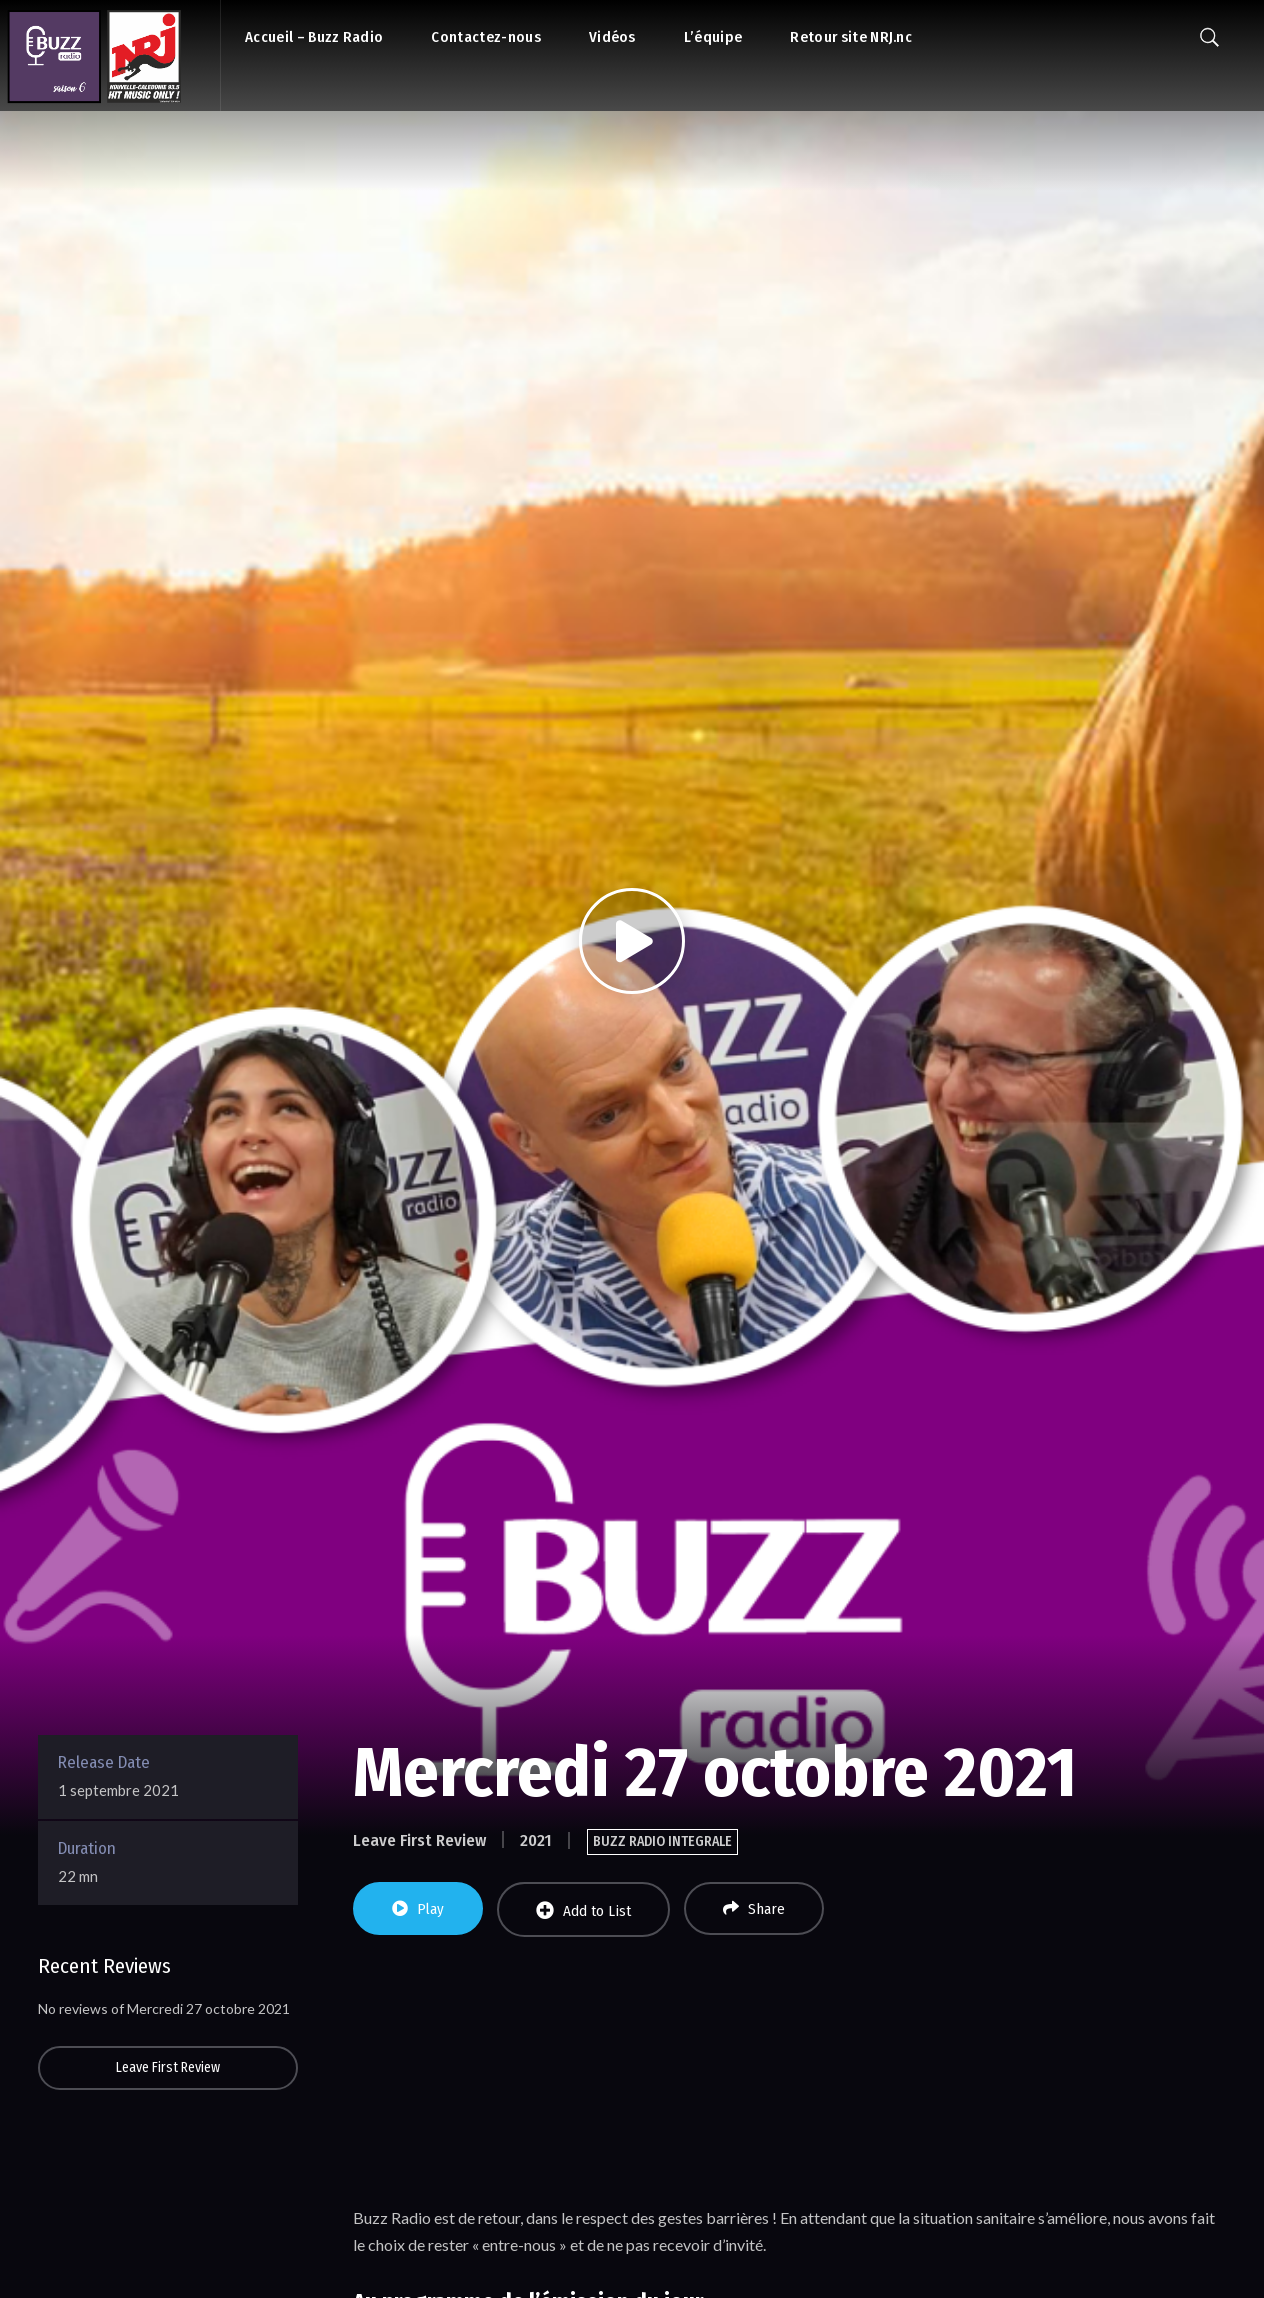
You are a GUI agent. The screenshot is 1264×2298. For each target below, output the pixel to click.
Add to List (583, 1910)
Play (418, 1909)
